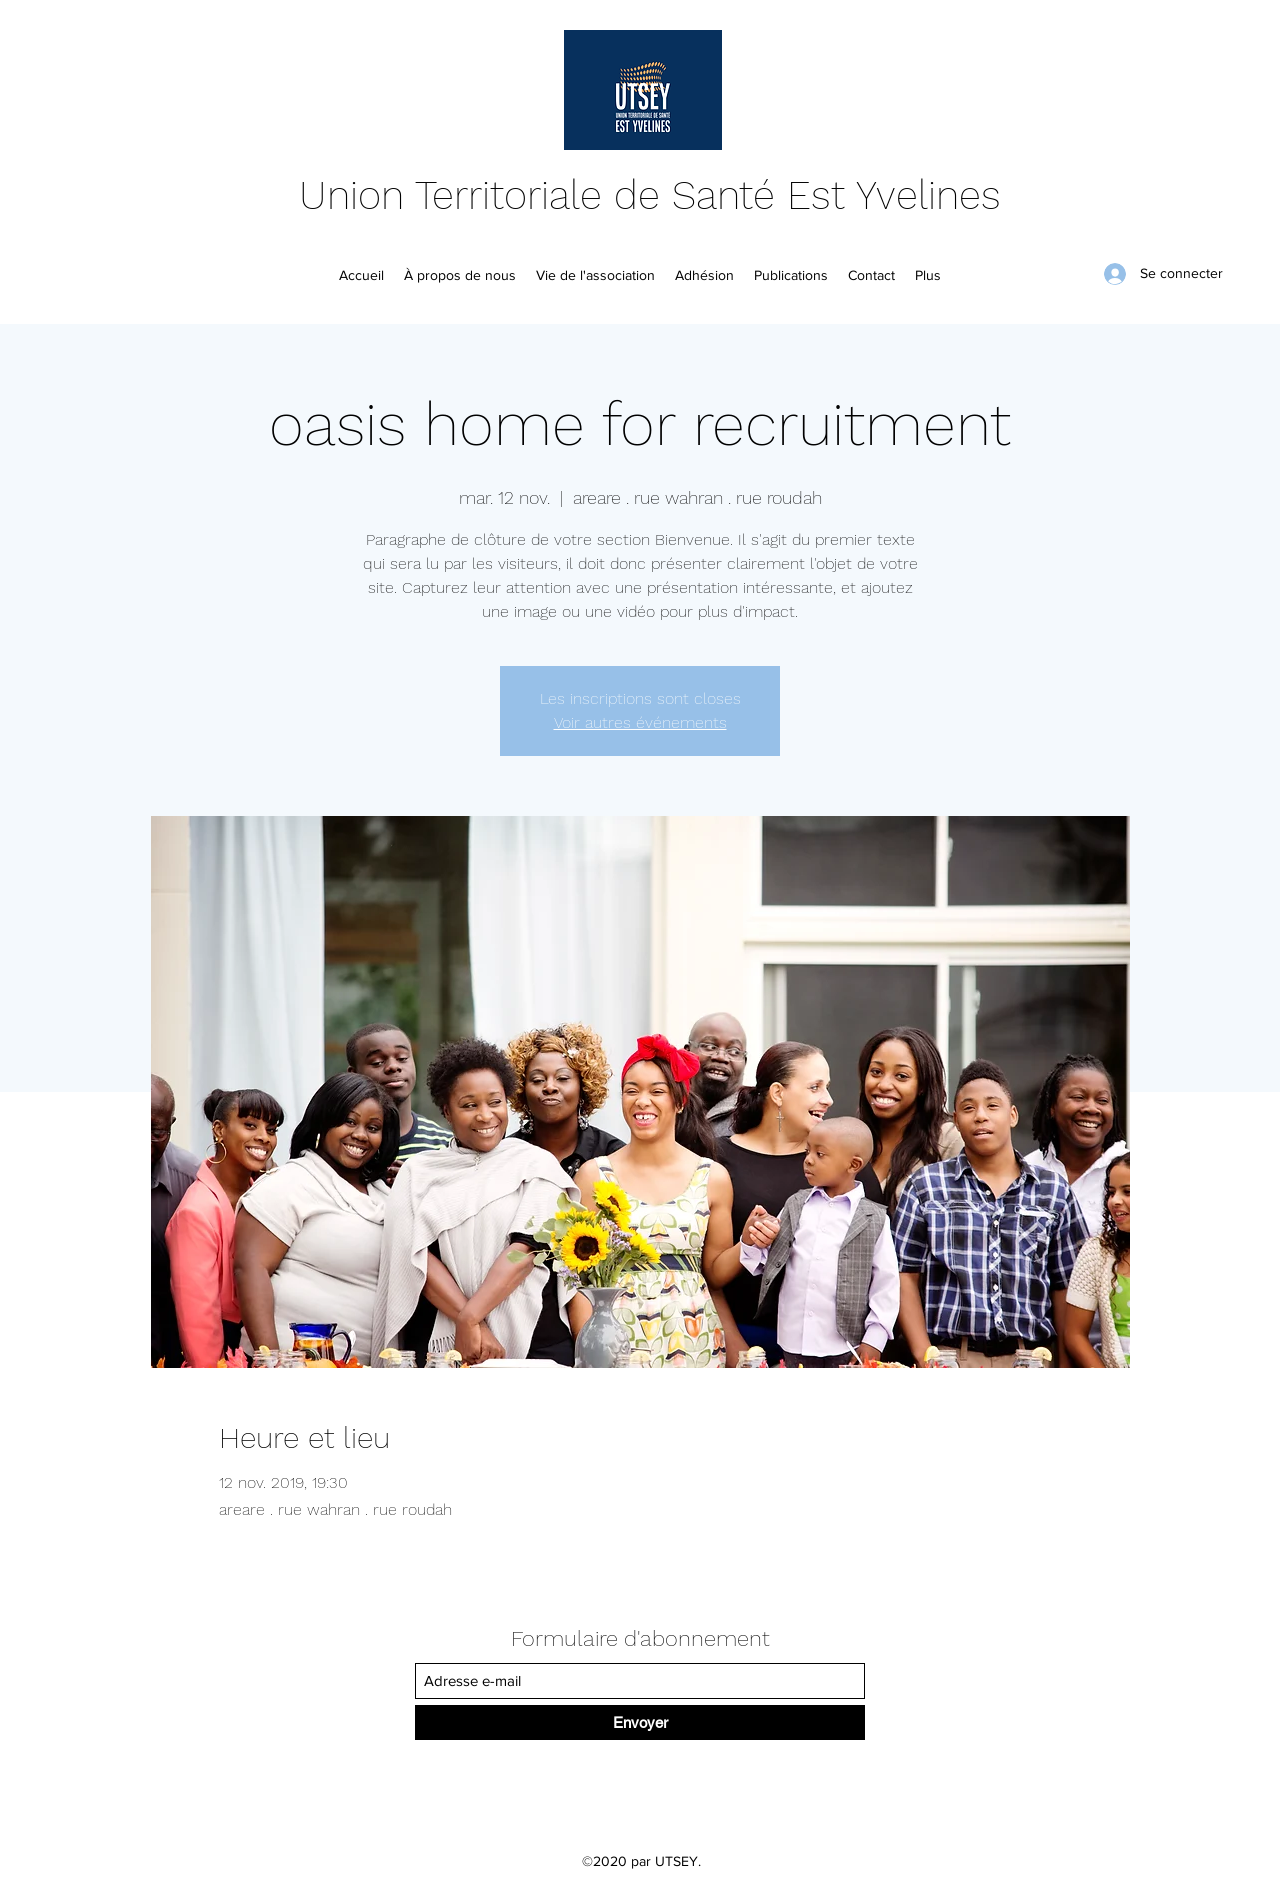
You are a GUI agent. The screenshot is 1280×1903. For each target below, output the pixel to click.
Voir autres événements (640, 722)
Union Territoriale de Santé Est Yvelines (650, 195)
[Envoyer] (640, 1722)
